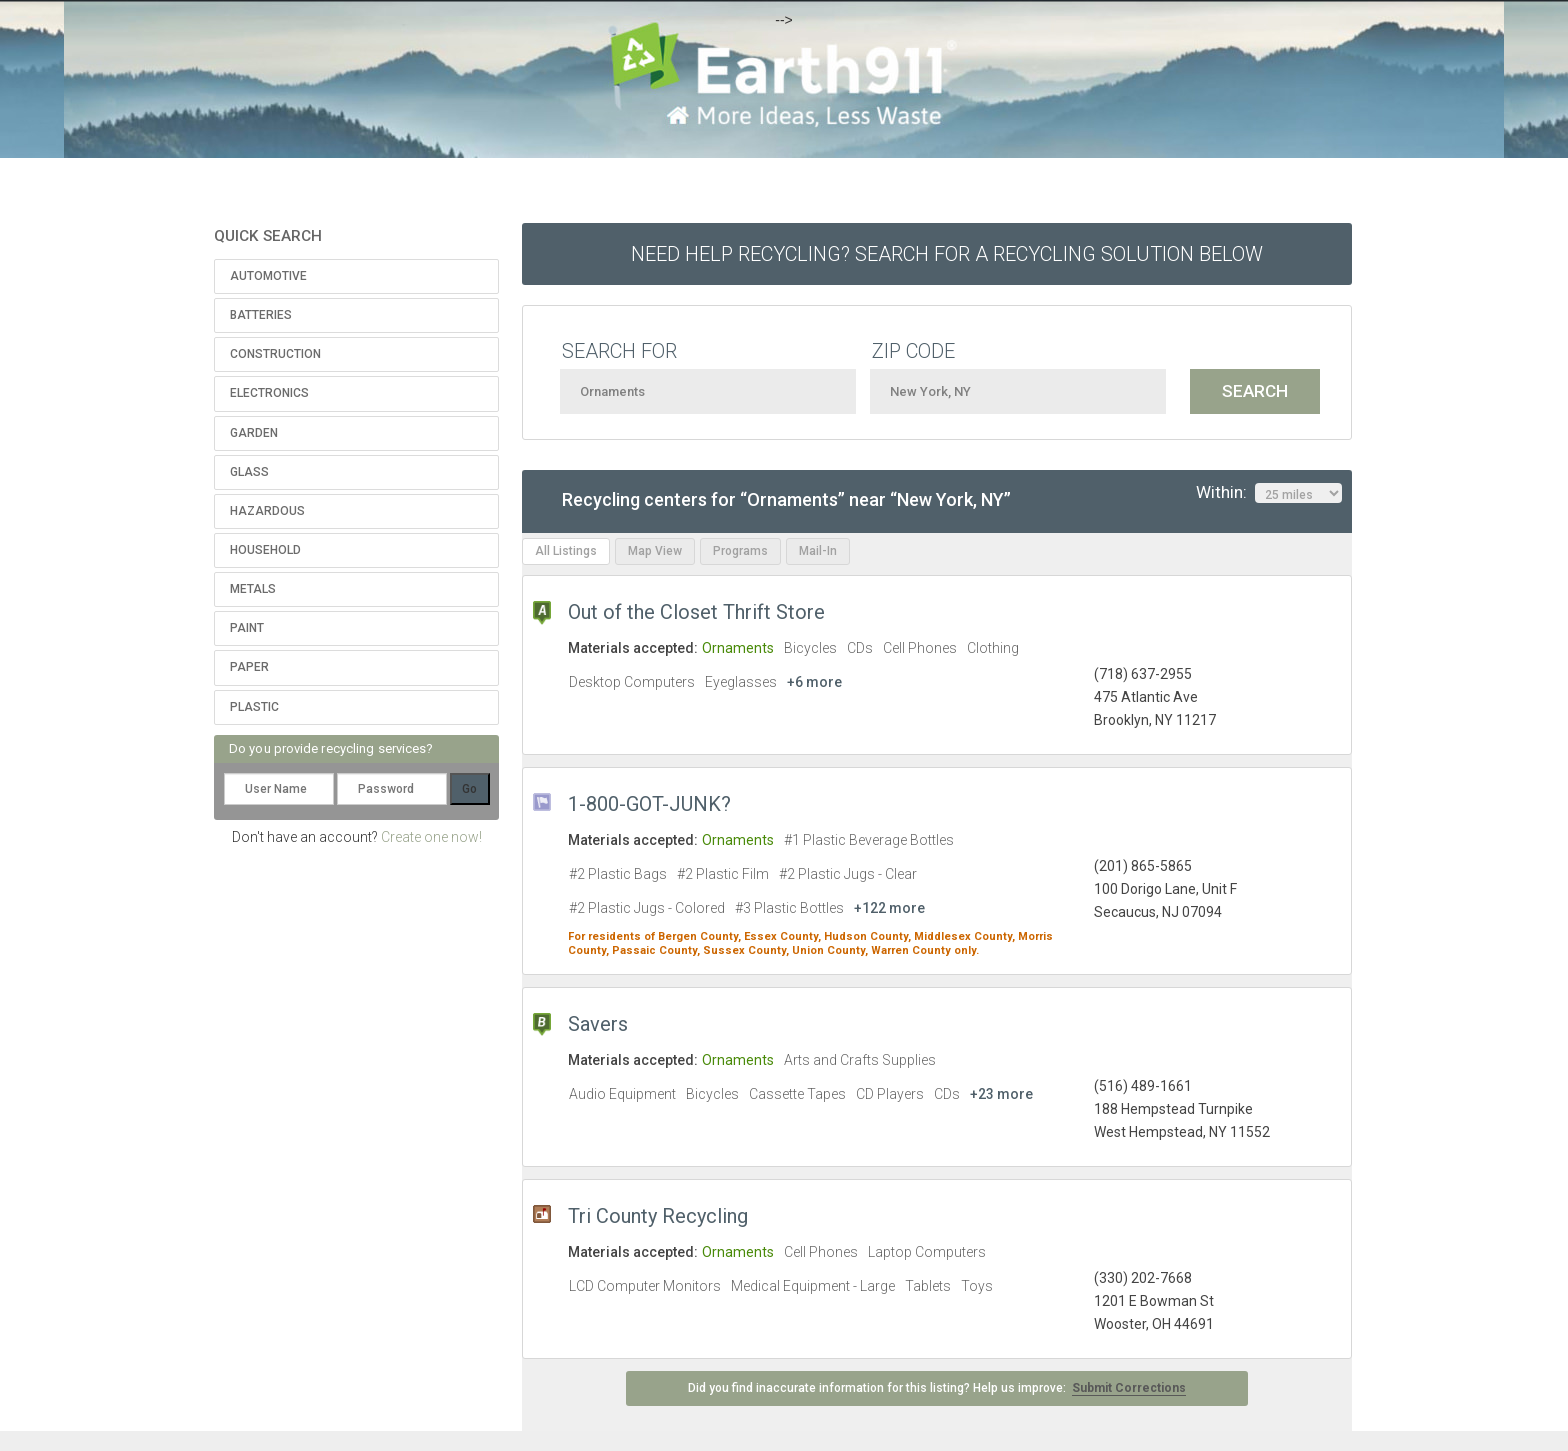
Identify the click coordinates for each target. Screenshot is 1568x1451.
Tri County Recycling (658, 1216)
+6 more (814, 682)
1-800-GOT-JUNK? (649, 804)
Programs (740, 551)
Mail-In (818, 551)
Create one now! (431, 837)
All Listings (566, 551)
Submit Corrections (1129, 1388)
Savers (598, 1024)
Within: (1269, 493)
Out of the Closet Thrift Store (696, 612)
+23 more (1001, 1094)
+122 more (889, 908)
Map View (655, 551)
